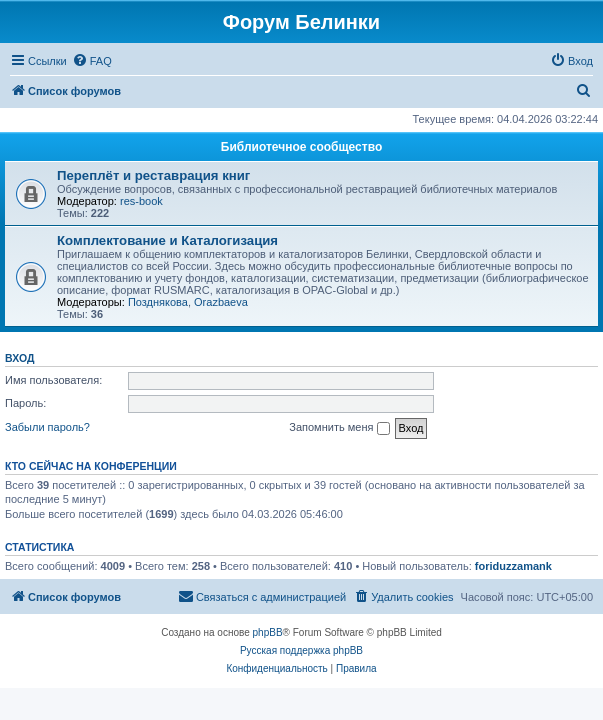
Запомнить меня (339, 428)
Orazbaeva (221, 302)
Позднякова (158, 302)
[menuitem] (92, 61)
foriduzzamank (513, 566)
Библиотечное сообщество (301, 147)
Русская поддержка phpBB (301, 650)
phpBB (268, 632)
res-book (141, 201)
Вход (19, 358)
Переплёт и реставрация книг (153, 175)
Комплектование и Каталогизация (167, 240)
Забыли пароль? (47, 427)
